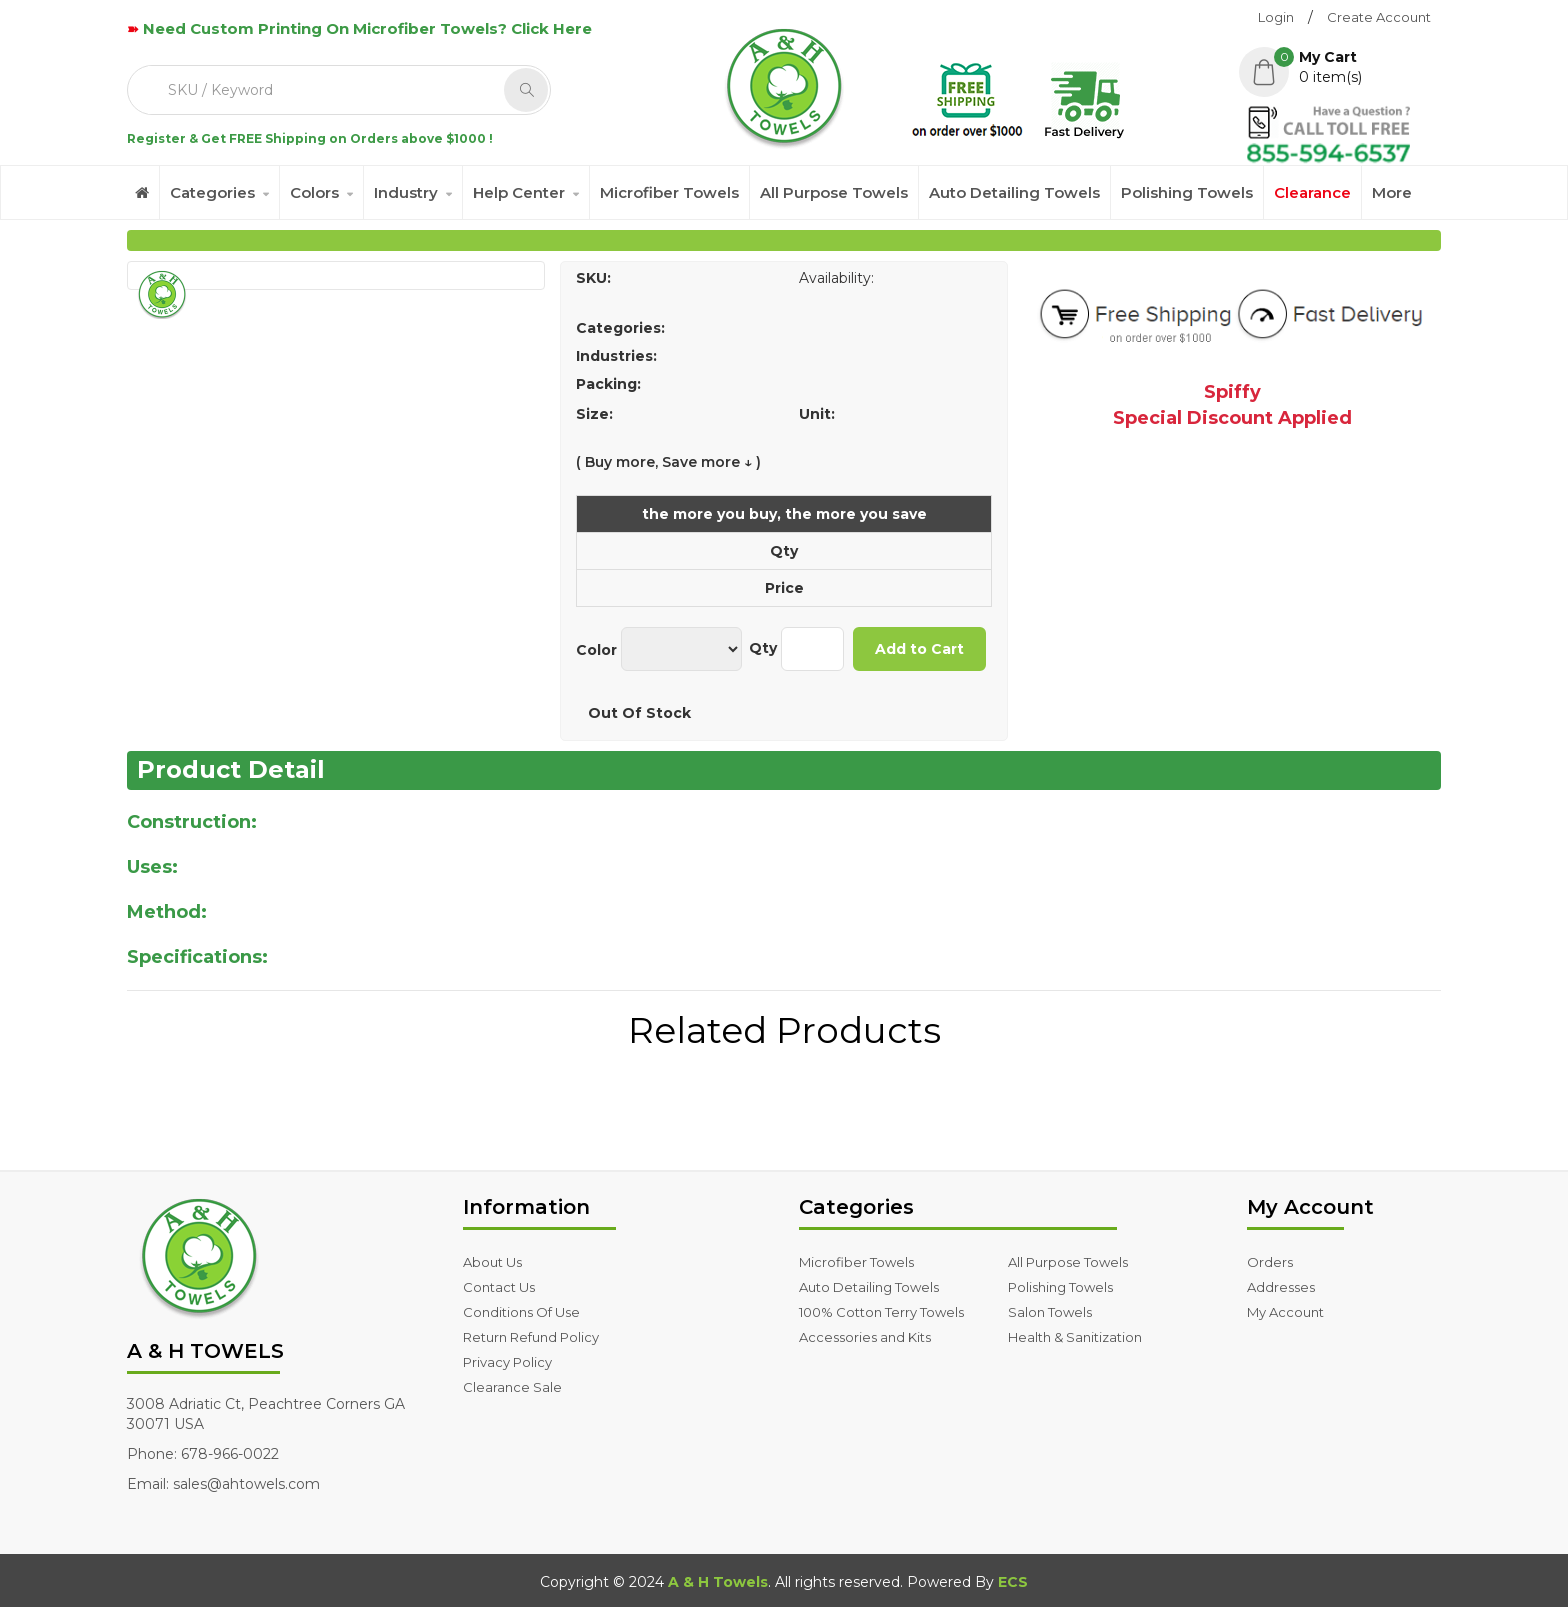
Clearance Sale (512, 1387)
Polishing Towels (1187, 192)
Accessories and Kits (865, 1337)
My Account (1285, 1312)
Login (1276, 17)
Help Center (519, 192)
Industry (406, 192)
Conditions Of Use (521, 1312)
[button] (1340, 67)
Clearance (1312, 192)
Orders (1270, 1262)
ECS (1013, 1582)
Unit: (817, 414)
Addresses (1281, 1287)
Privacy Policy (507, 1362)
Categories (212, 192)
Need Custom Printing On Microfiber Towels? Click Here (367, 28)
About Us (492, 1262)
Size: (594, 414)
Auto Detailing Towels (1014, 192)
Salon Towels (1050, 1312)
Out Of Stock (639, 713)
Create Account (1379, 17)
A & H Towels (718, 1582)
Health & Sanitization (1075, 1337)
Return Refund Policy (531, 1337)
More (1392, 192)
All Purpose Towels (834, 192)
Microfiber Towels (669, 192)
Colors (314, 192)
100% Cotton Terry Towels (881, 1312)
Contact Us (499, 1287)
